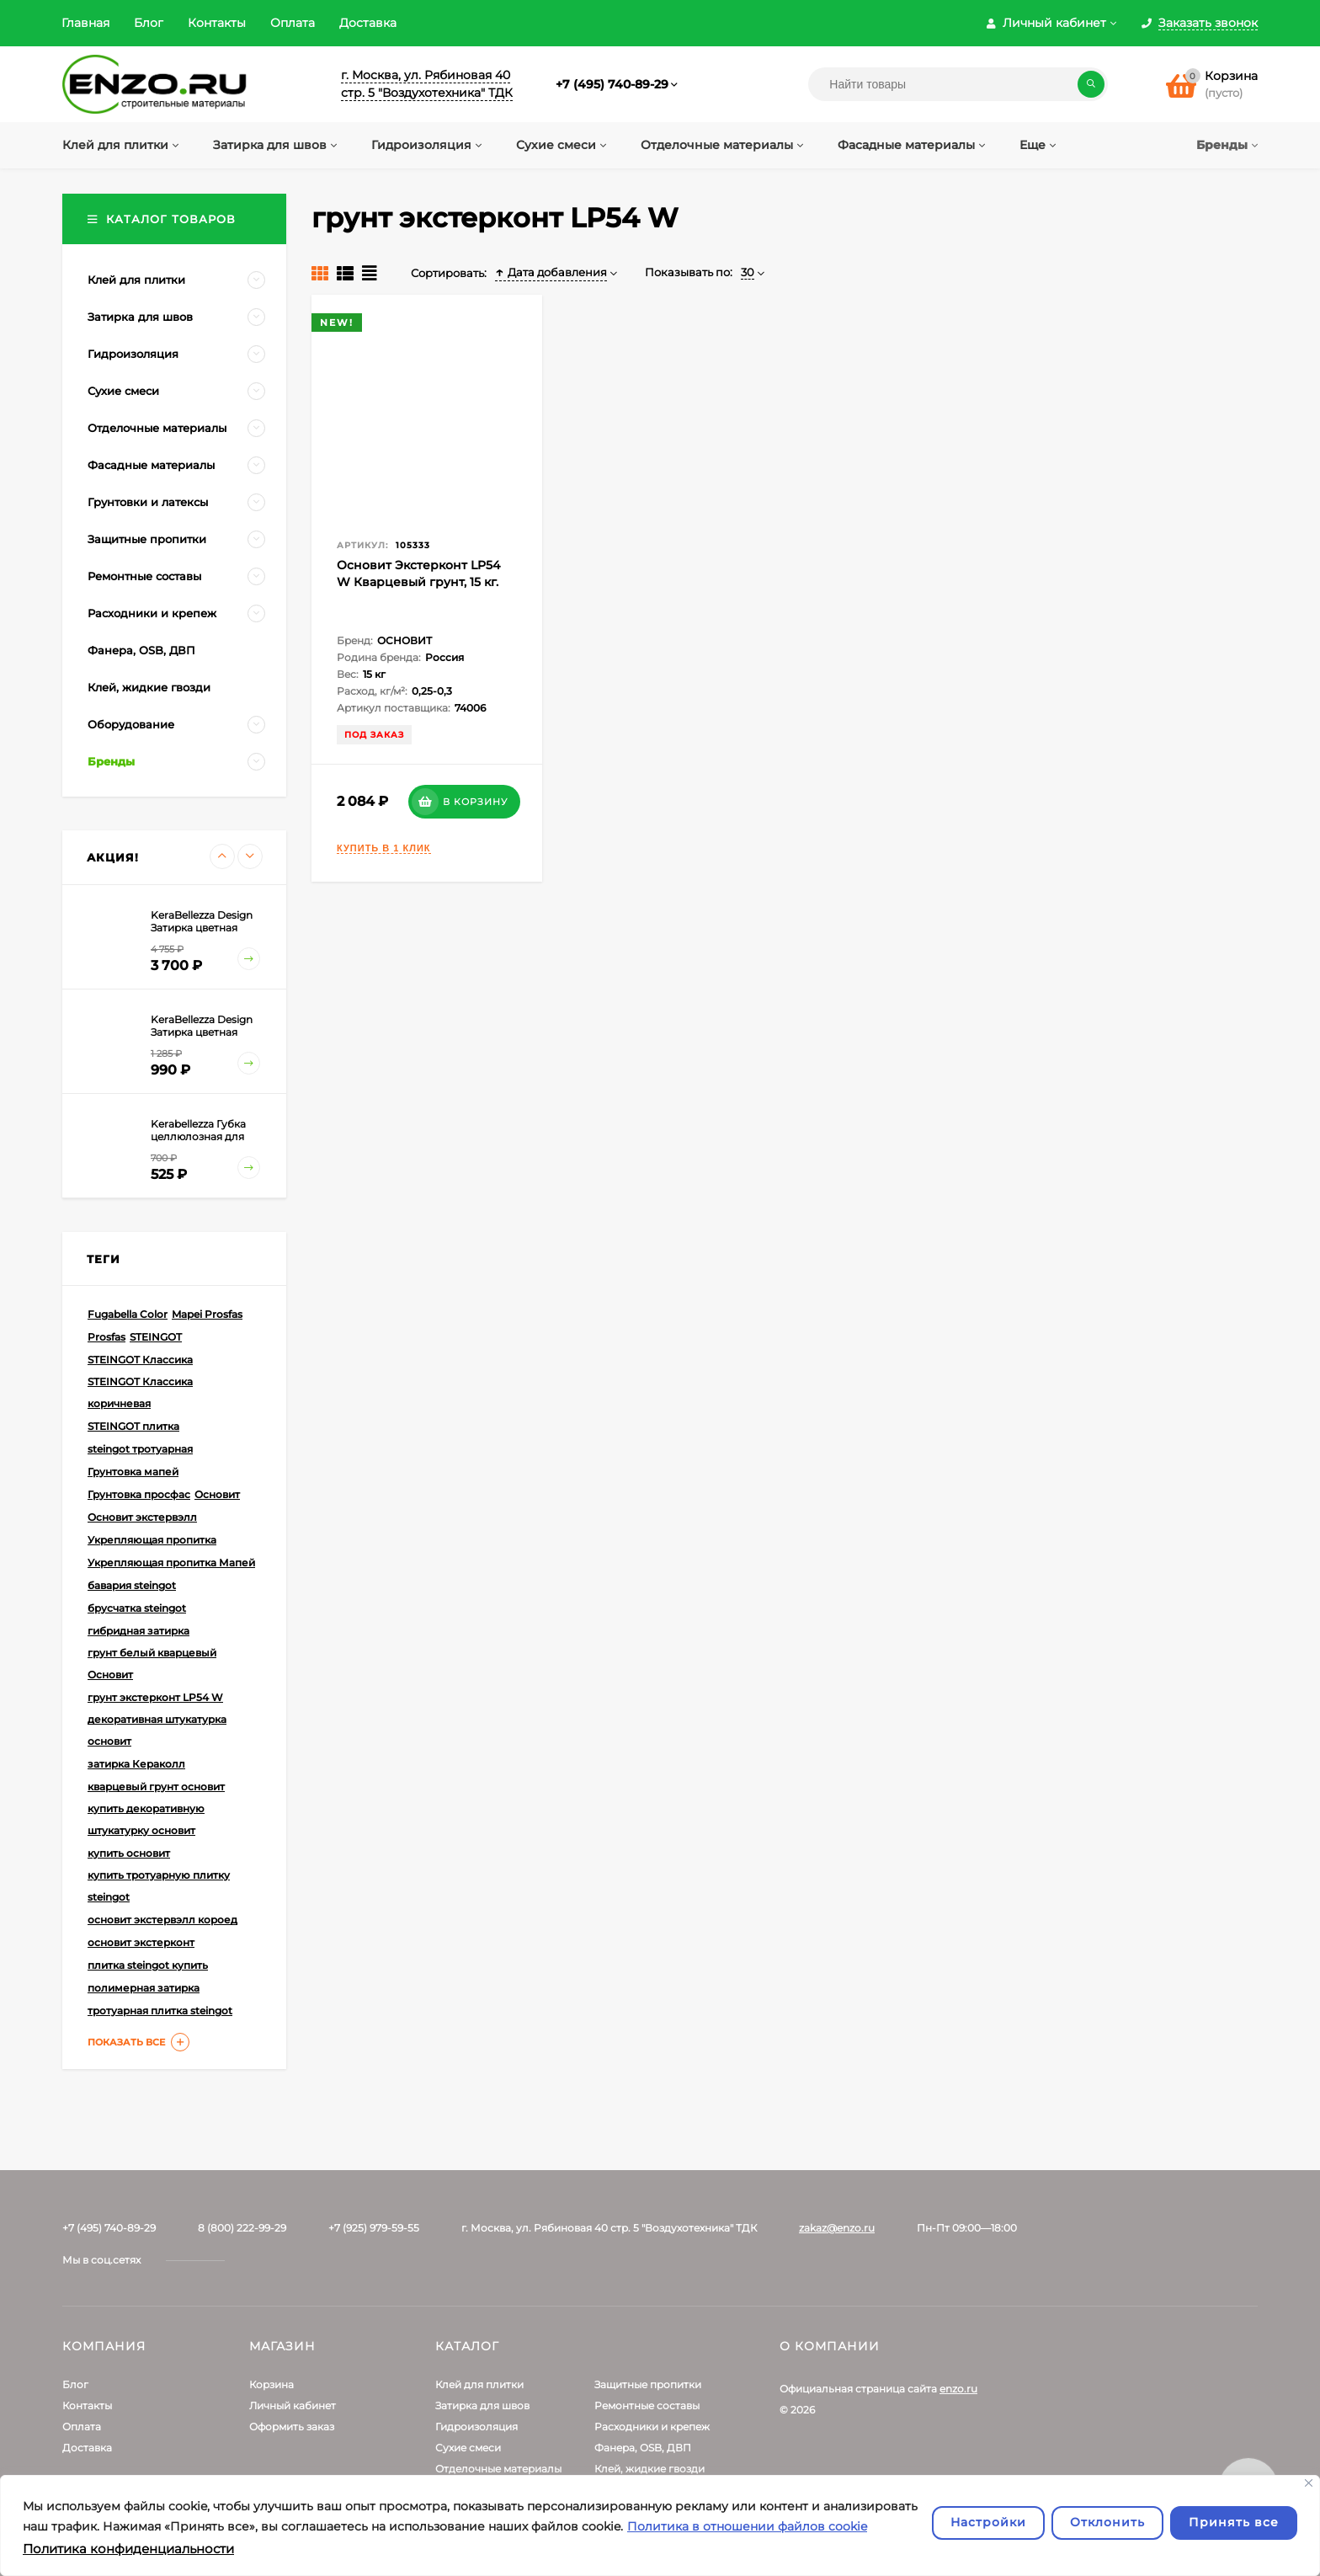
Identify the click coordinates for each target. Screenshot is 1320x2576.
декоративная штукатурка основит (157, 1730)
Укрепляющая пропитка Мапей (171, 1562)
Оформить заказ (291, 2426)
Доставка (368, 22)
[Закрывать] (1308, 2483)
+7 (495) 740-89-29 (612, 84)
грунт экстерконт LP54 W (155, 1697)
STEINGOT (156, 1337)
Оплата (292, 22)
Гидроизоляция (476, 2426)
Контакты (217, 22)
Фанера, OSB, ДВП (642, 2447)
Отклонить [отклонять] (1107, 2522)
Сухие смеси (468, 2447)
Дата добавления (551, 272)
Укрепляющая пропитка (152, 1539)
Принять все (1234, 2522)
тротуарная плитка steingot (160, 2010)
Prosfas (106, 1337)
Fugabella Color (128, 1314)
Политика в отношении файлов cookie (747, 2526)
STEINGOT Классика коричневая (140, 1392)
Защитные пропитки (647, 2384)
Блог (148, 22)
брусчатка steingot (137, 1608)
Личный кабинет (292, 2405)
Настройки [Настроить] (988, 2522)
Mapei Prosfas (207, 1314)
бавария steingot (132, 1585)
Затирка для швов (482, 2405)
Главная (85, 22)
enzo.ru (958, 2388)
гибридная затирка (138, 1630)
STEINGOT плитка (133, 1426)
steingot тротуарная (140, 1449)
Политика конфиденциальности (128, 2549)
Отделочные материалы (498, 2468)
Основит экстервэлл (142, 1517)
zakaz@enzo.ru (837, 2227)
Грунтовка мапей (133, 1471)
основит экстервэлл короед (162, 1919)
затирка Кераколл (136, 1763)
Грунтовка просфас (139, 1494)
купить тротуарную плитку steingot (159, 1886)
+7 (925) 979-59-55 (373, 2227)
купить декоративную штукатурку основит (146, 1819)
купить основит (129, 1853)
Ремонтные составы (647, 2405)
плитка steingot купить (148, 1965)
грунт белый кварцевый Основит (152, 1663)
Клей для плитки (479, 2384)
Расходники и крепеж (652, 2426)
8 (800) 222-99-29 (242, 2227)
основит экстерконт (141, 1942)
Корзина (271, 2384)
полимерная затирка (144, 1987)
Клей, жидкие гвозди (649, 2468)
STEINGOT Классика (140, 1359)
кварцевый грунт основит (156, 1786)
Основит (217, 1494)
